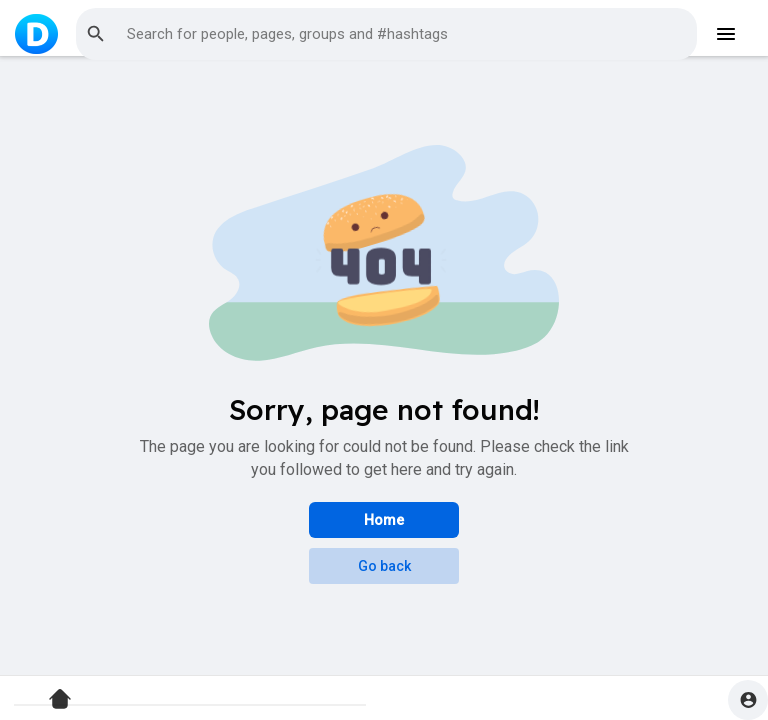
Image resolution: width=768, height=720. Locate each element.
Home (384, 520)
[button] (386, 34)
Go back (384, 566)
